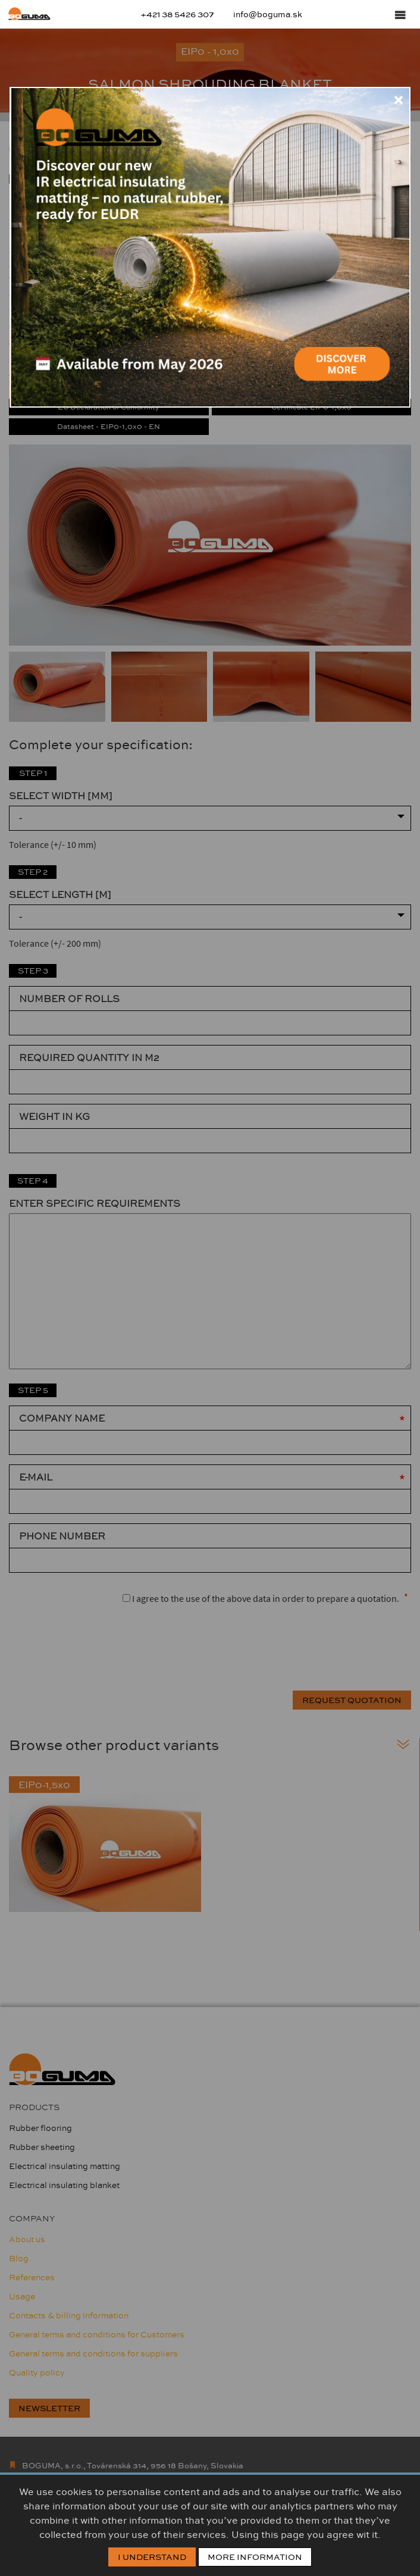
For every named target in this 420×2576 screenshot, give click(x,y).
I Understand (152, 2557)
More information (255, 2557)
